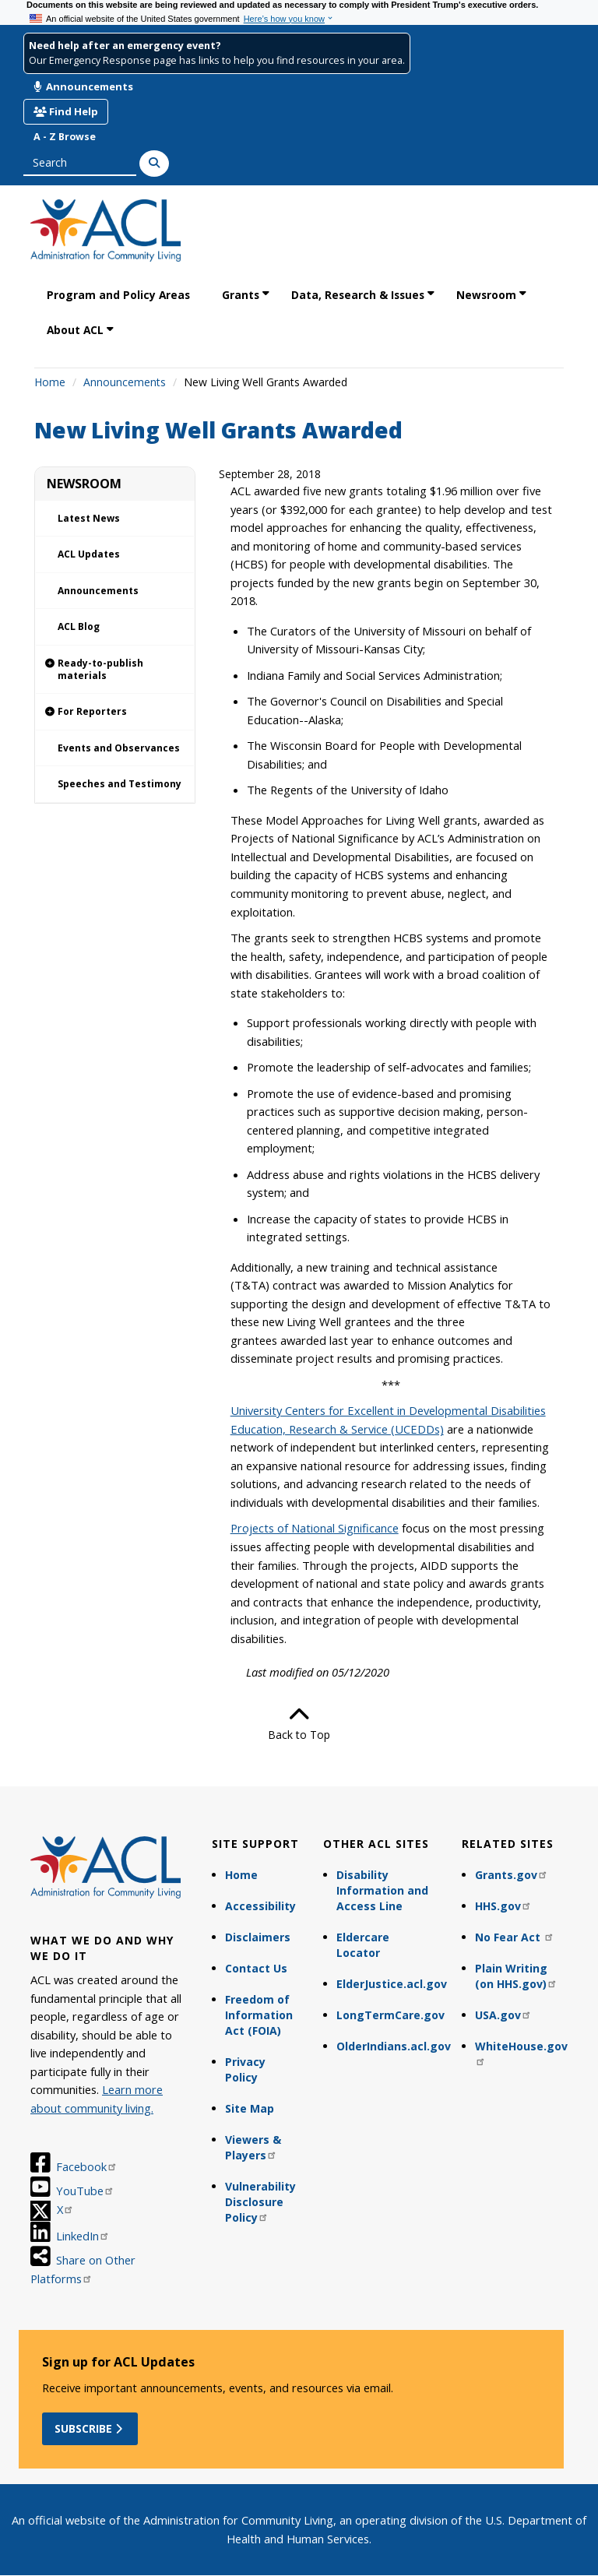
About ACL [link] (75, 329)
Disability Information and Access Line (382, 1890)
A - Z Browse (64, 136)
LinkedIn (83, 2235)
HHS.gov (503, 1906)
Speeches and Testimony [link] (119, 783)
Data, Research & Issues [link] (357, 294)
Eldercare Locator (362, 1945)
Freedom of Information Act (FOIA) (259, 2015)
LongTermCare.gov (390, 2015)
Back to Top (299, 1723)
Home (49, 382)
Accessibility (260, 1906)
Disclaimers (257, 1937)
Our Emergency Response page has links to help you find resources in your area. (217, 60)
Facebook (87, 2166)
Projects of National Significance (314, 1528)
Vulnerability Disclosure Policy (260, 2202)
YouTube (85, 2190)
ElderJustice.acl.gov (391, 1983)
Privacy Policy (245, 2069)
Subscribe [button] (90, 2428)
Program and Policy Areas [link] (118, 294)
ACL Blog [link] (79, 626)
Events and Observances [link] (119, 748)
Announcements (83, 86)
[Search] (154, 163)
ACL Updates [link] (89, 554)
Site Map (249, 2108)
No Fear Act (514, 1937)
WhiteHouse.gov (521, 2052)
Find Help (65, 111)
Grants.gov (511, 1874)
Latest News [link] (89, 518)
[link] (115, 670)
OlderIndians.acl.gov (391, 2046)
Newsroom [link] (486, 294)
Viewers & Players (253, 2147)
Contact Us (256, 1968)
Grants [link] (240, 294)
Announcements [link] (98, 590)
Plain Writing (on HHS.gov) (516, 1976)
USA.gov (503, 2015)
